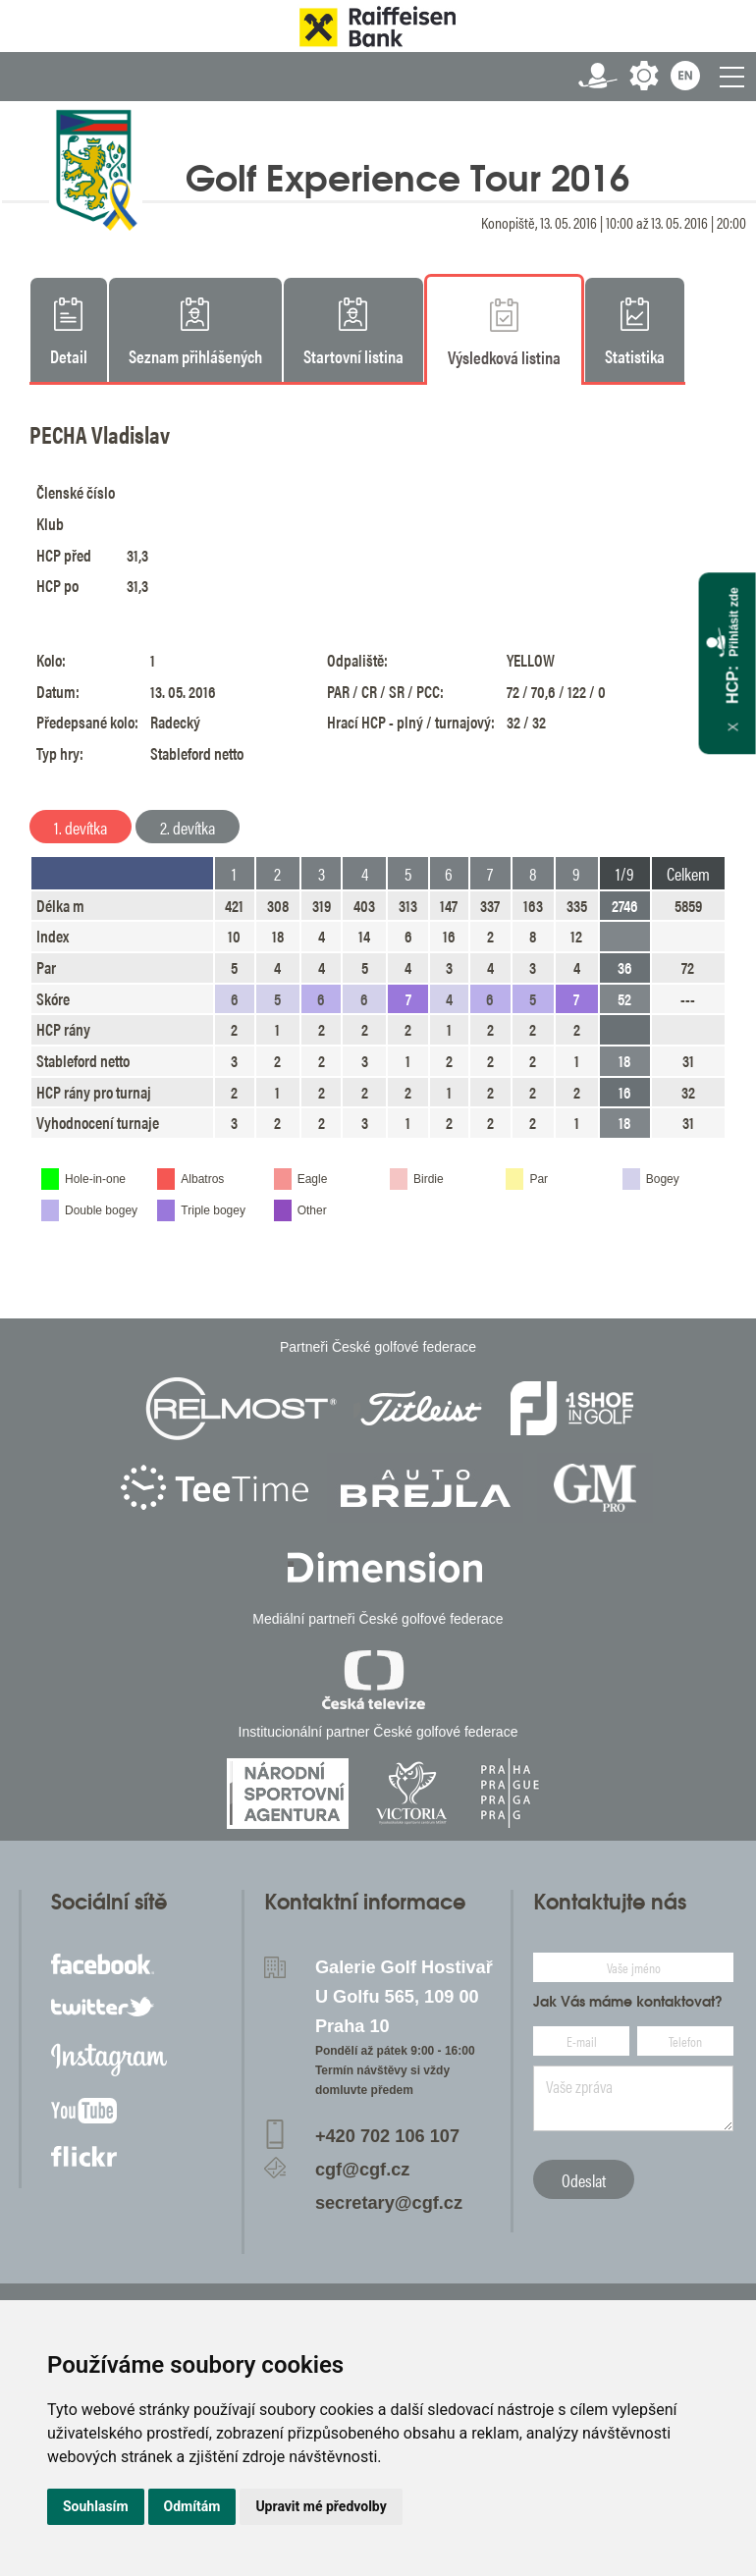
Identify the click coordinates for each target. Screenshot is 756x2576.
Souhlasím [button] (96, 2506)
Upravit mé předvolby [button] (320, 2506)
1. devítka (80, 826)
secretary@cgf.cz (388, 2203)
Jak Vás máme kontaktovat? (628, 2002)
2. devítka (187, 826)
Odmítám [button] (192, 2506)
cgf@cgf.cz (362, 2169)
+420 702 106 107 (387, 2136)
